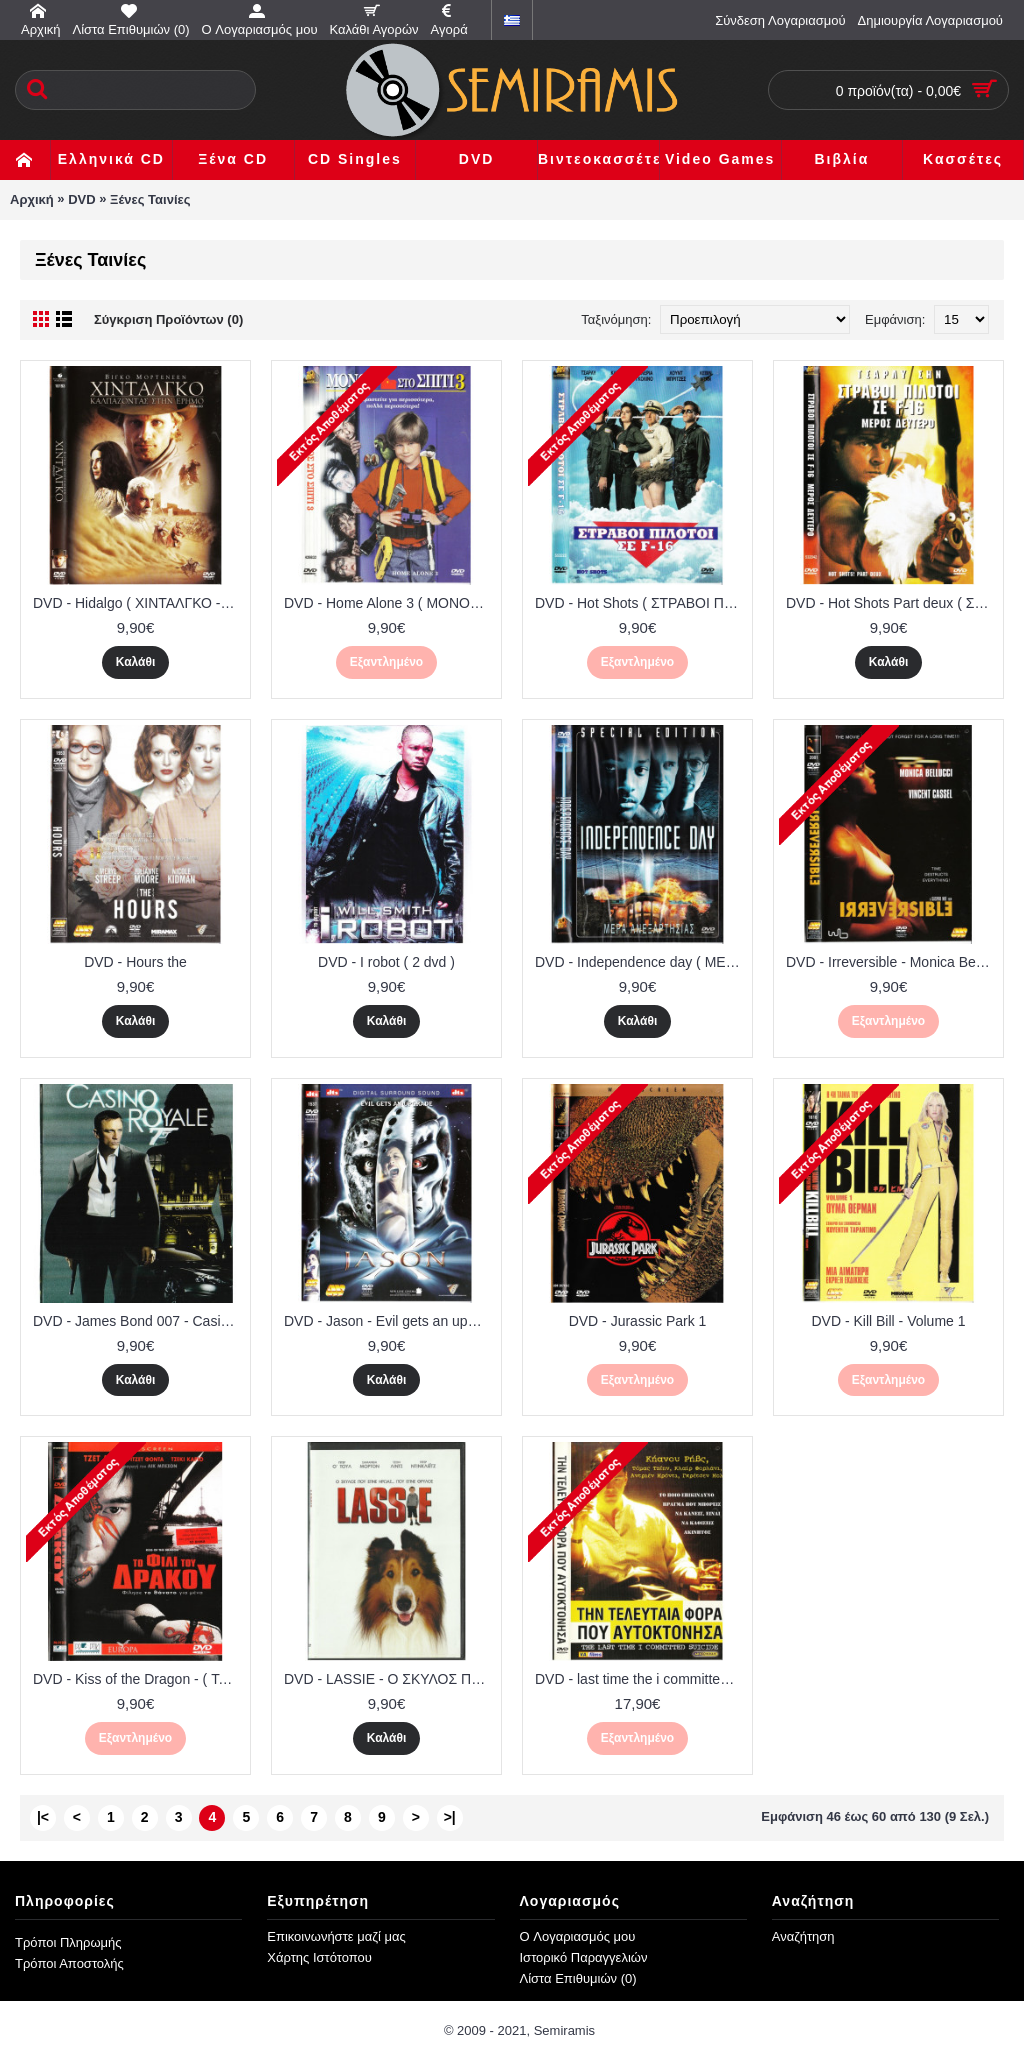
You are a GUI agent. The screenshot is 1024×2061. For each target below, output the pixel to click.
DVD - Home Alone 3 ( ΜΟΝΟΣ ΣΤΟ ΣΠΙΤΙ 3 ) (390, 603)
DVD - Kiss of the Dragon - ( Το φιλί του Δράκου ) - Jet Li (139, 1679)
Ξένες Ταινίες (150, 199)
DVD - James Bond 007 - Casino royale (139, 1321)
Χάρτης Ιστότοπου (319, 1957)
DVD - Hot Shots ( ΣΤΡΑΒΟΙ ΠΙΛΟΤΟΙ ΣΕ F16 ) (641, 603)
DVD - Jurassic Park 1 (638, 1321)
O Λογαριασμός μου (578, 1936)
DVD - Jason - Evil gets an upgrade (390, 1321)
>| (450, 1817)
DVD (81, 199)
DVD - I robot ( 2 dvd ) (386, 962)
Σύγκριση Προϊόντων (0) (168, 319)
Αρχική (32, 199)
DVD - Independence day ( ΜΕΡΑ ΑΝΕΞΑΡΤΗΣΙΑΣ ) (641, 962)
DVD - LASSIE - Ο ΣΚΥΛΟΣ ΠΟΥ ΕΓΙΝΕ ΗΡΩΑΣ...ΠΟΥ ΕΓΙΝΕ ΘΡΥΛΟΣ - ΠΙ (390, 1679)
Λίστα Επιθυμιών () (578, 1978)
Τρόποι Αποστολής (69, 1963)
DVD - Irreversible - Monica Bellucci (892, 962)
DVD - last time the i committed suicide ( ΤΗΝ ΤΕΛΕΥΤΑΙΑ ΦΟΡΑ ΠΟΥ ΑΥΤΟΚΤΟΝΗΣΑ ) (641, 1679)
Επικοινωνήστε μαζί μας (336, 1936)
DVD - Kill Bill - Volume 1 (888, 1321)
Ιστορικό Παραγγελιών (584, 1957)
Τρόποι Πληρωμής (68, 1942)
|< (43, 1817)
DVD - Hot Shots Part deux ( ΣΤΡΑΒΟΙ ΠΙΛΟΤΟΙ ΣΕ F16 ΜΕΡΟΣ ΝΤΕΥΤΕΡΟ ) (892, 603)
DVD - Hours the (135, 962)
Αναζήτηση (803, 1936)
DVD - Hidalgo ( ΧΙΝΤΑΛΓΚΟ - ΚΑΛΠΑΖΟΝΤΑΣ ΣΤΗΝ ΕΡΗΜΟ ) (139, 603)
